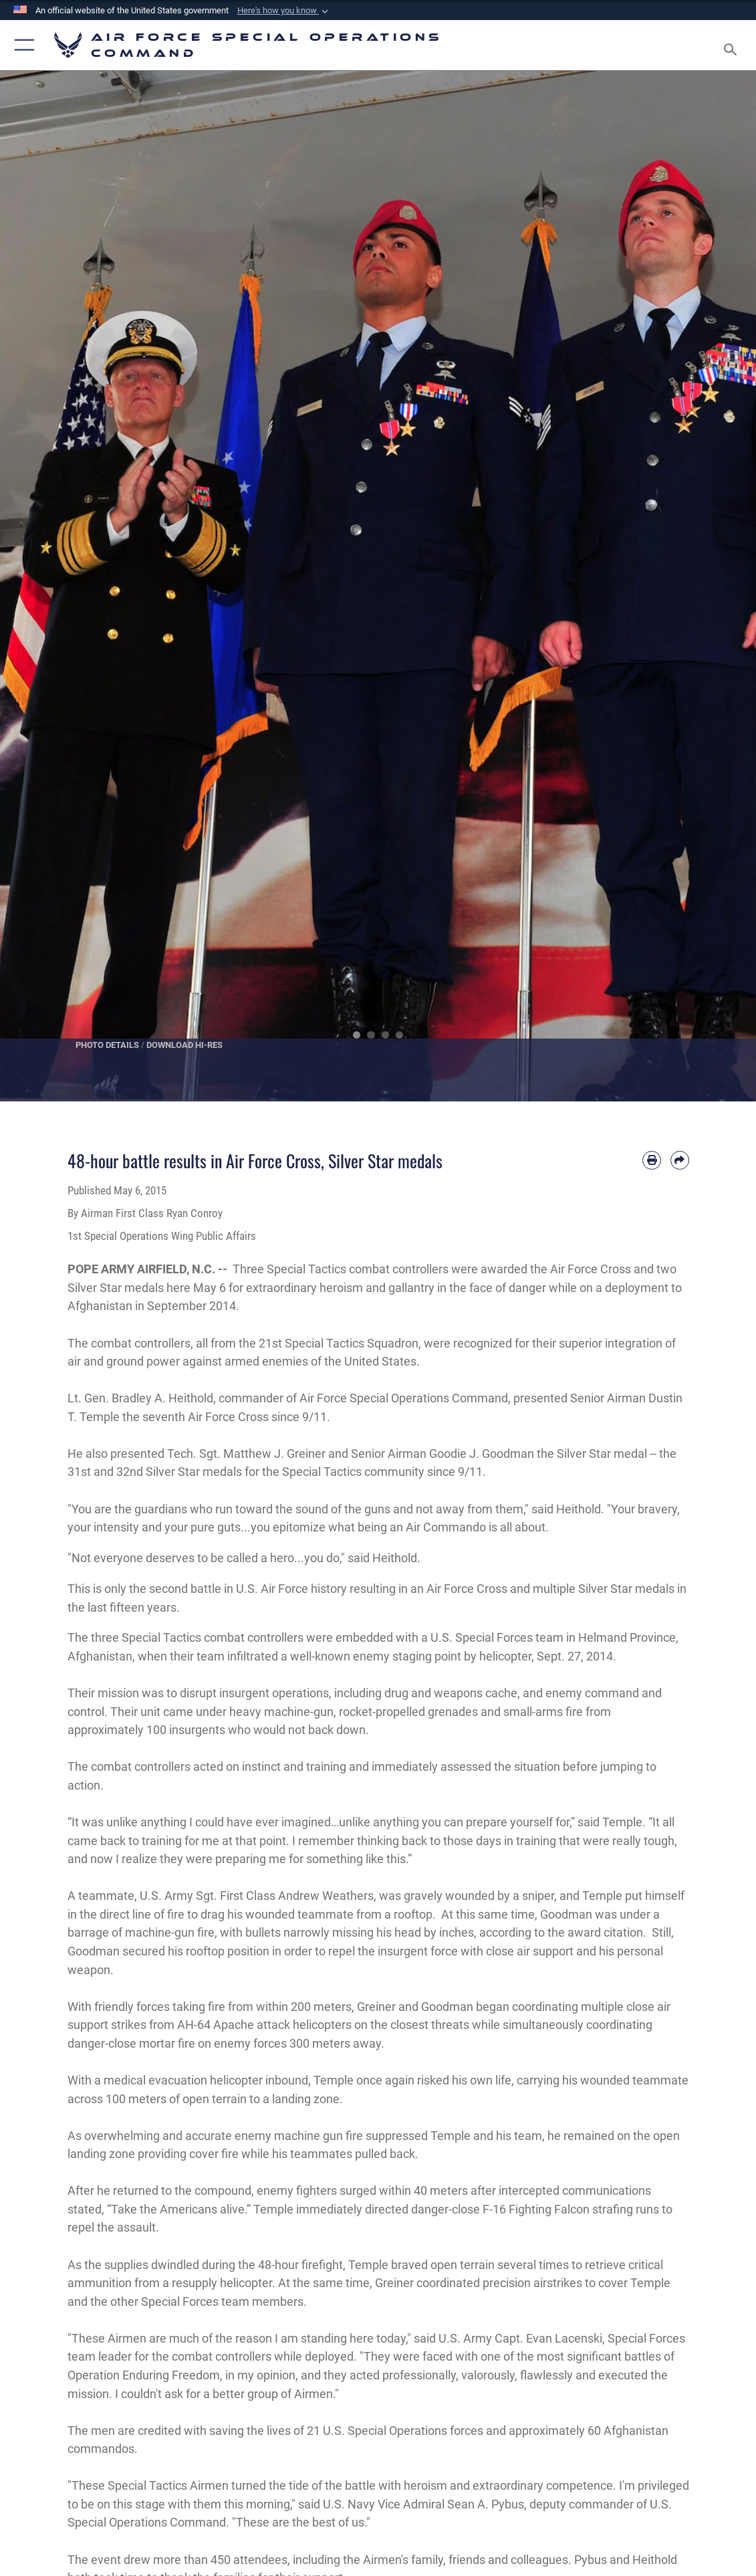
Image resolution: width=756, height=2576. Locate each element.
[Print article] (651, 1160)
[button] (284, 10)
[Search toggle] (733, 45)
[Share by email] (679, 1160)
